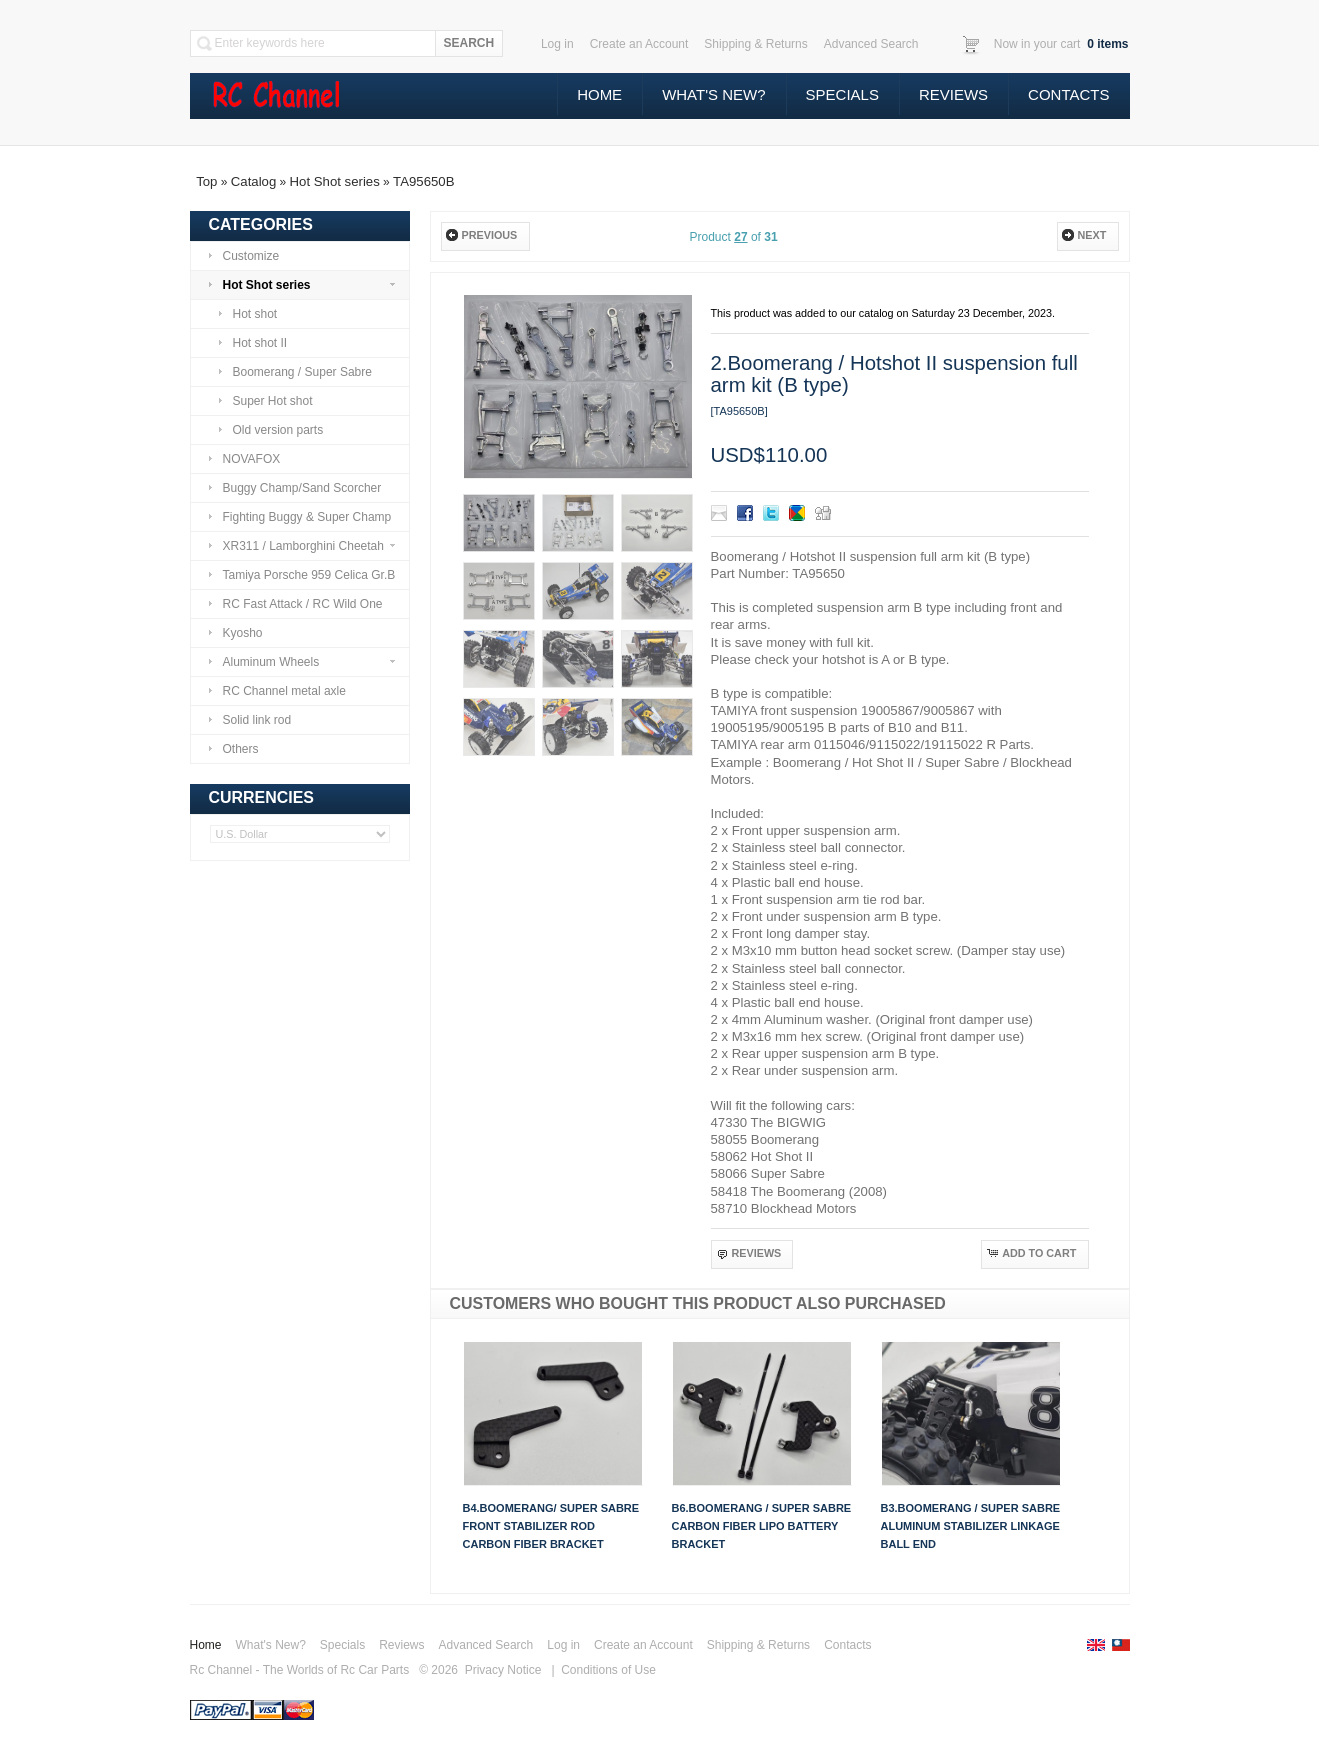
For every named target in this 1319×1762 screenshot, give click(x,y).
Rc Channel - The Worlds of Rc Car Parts (300, 1670)
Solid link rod (249, 720)
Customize (243, 256)
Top (206, 181)
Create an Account (643, 1645)
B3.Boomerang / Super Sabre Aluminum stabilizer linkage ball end (971, 1526)
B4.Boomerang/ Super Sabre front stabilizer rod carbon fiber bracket (551, 1526)
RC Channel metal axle (276, 691)
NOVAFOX (244, 459)
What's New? (713, 94)
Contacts (1068, 94)
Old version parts (270, 430)
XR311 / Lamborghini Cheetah (301, 546)
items (1106, 44)
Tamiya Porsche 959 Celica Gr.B (301, 575)
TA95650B (423, 181)
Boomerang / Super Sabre (294, 372)
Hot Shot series (335, 181)
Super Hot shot (265, 401)
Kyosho (235, 633)
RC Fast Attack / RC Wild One (295, 604)
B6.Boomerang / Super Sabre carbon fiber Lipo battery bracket (762, 1526)
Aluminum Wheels (301, 662)
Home (599, 94)
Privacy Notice (503, 1670)
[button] (485, 236)
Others (233, 749)
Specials (842, 94)
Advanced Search (486, 1645)
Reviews (953, 94)
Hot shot (247, 314)
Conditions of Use (608, 1670)
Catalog (253, 181)
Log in (563, 1645)
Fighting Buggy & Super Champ (299, 517)
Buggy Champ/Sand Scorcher (294, 488)
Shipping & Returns (758, 1645)
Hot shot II (252, 343)
